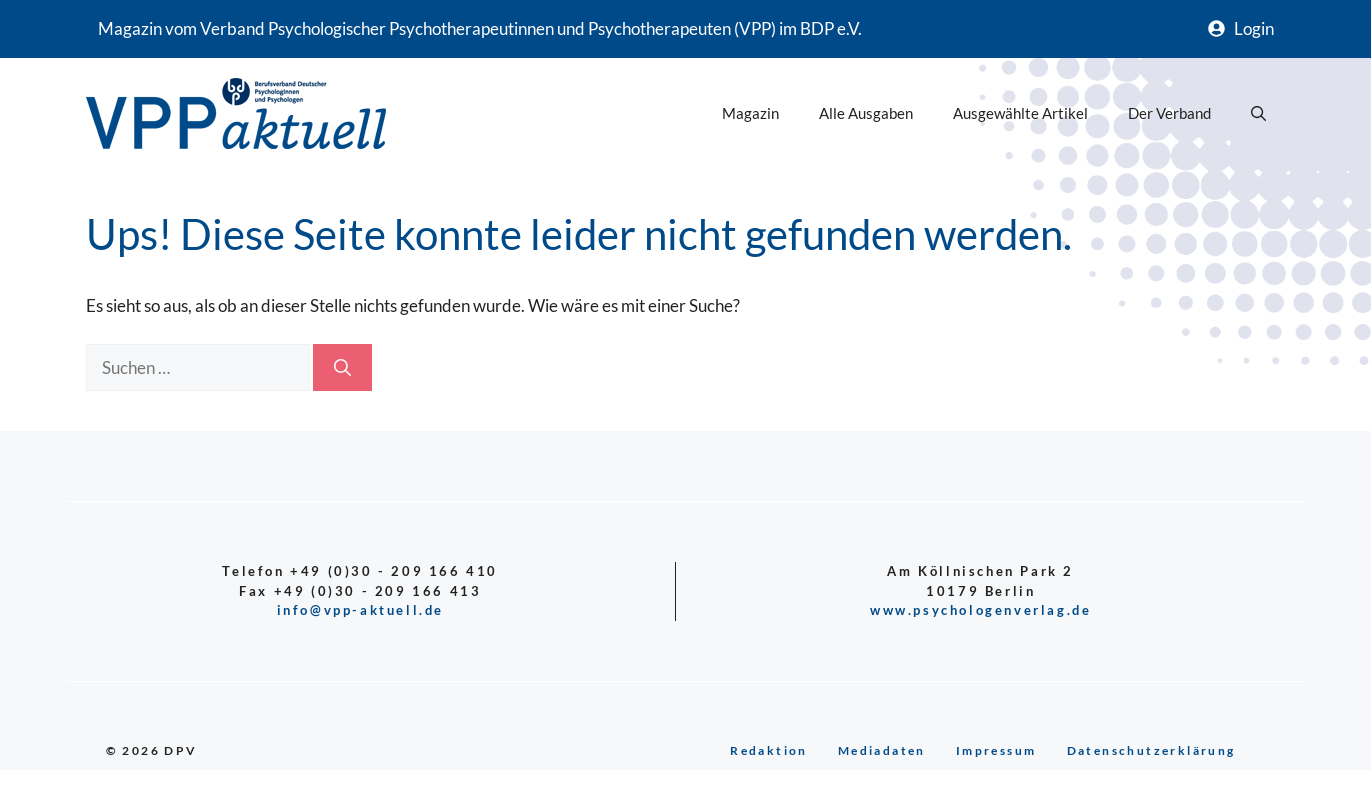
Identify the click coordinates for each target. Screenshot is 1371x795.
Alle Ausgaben (866, 113)
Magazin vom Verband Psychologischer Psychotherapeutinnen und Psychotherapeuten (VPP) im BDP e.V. (480, 28)
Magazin (750, 113)
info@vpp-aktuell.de (360, 610)
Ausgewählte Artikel (1020, 113)
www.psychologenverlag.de (980, 610)
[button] (1258, 113)
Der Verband (1169, 113)
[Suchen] (342, 368)
